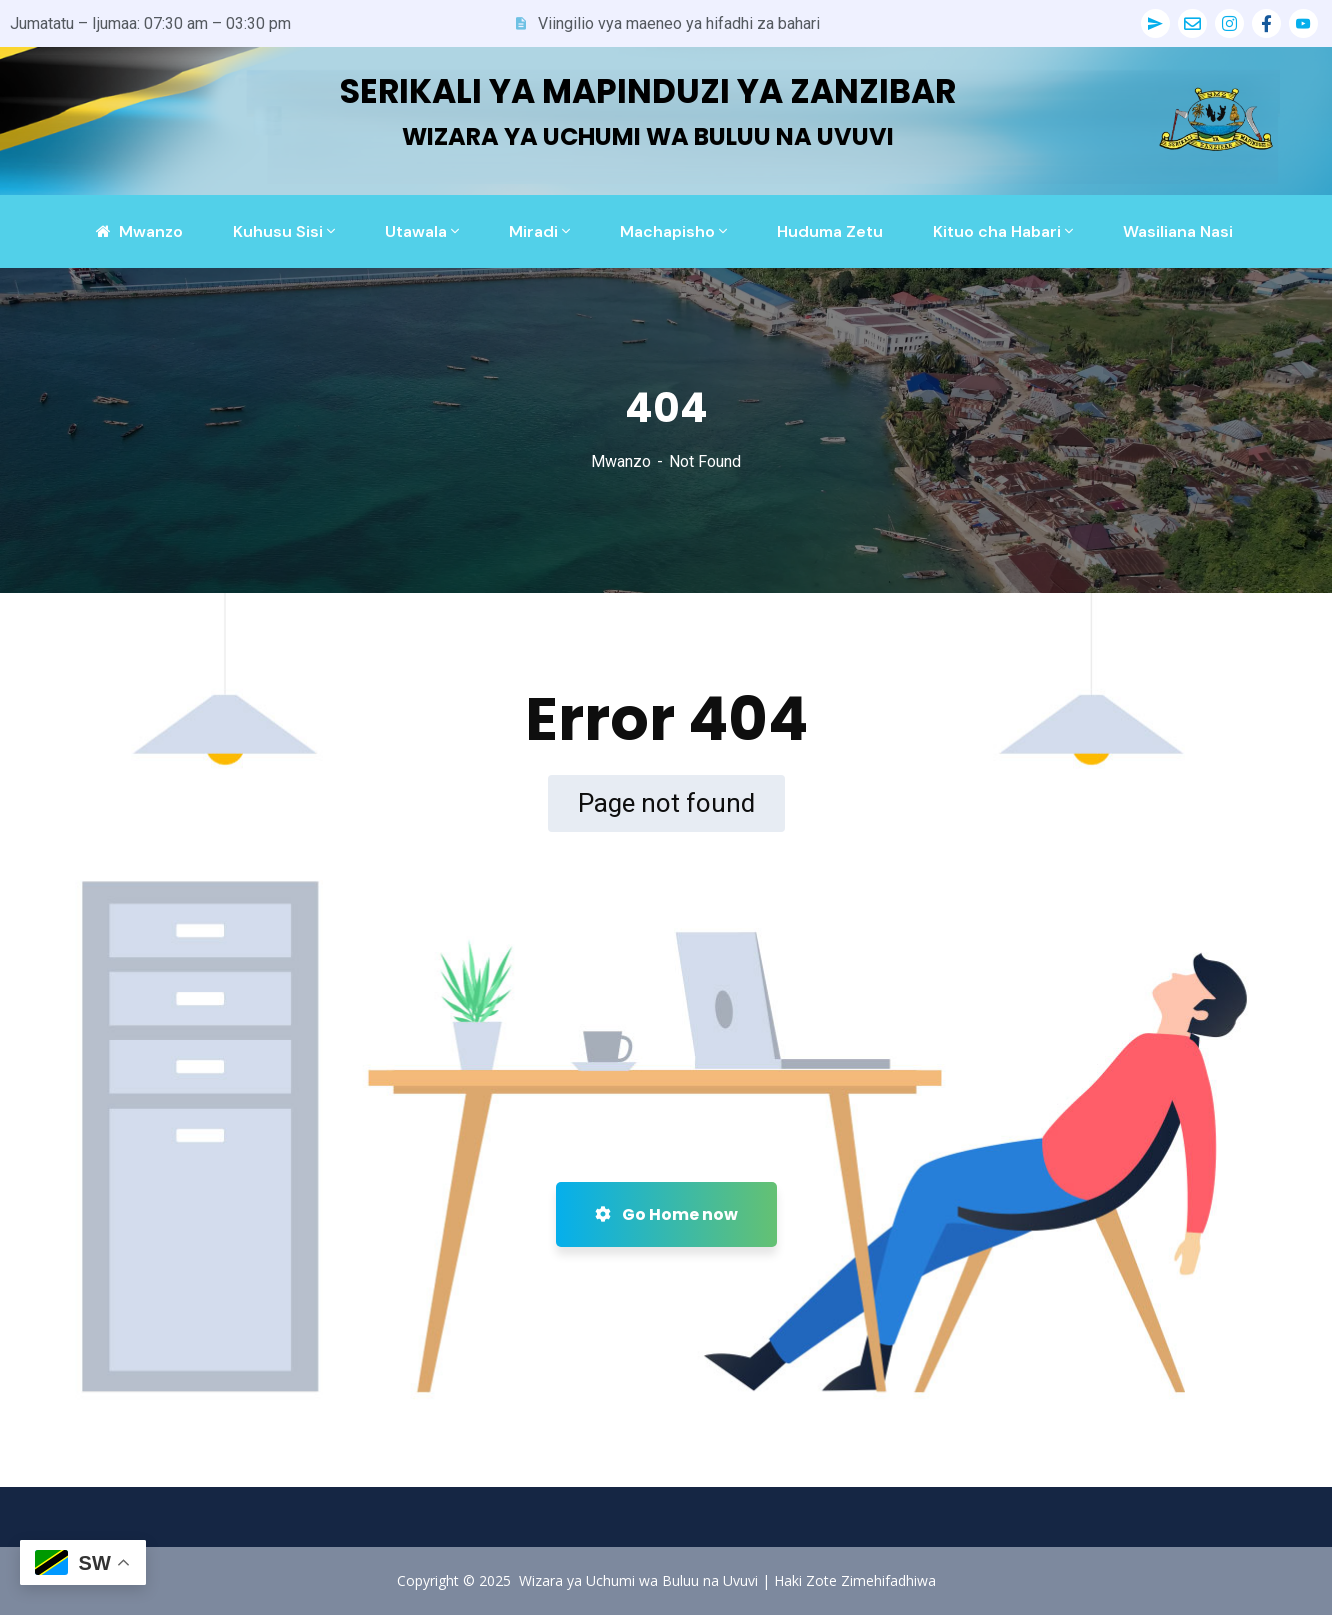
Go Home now (666, 1214)
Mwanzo (621, 461)
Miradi (533, 231)
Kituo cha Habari (997, 231)
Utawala (416, 231)
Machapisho (667, 231)
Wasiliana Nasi (1178, 231)
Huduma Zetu (830, 231)
